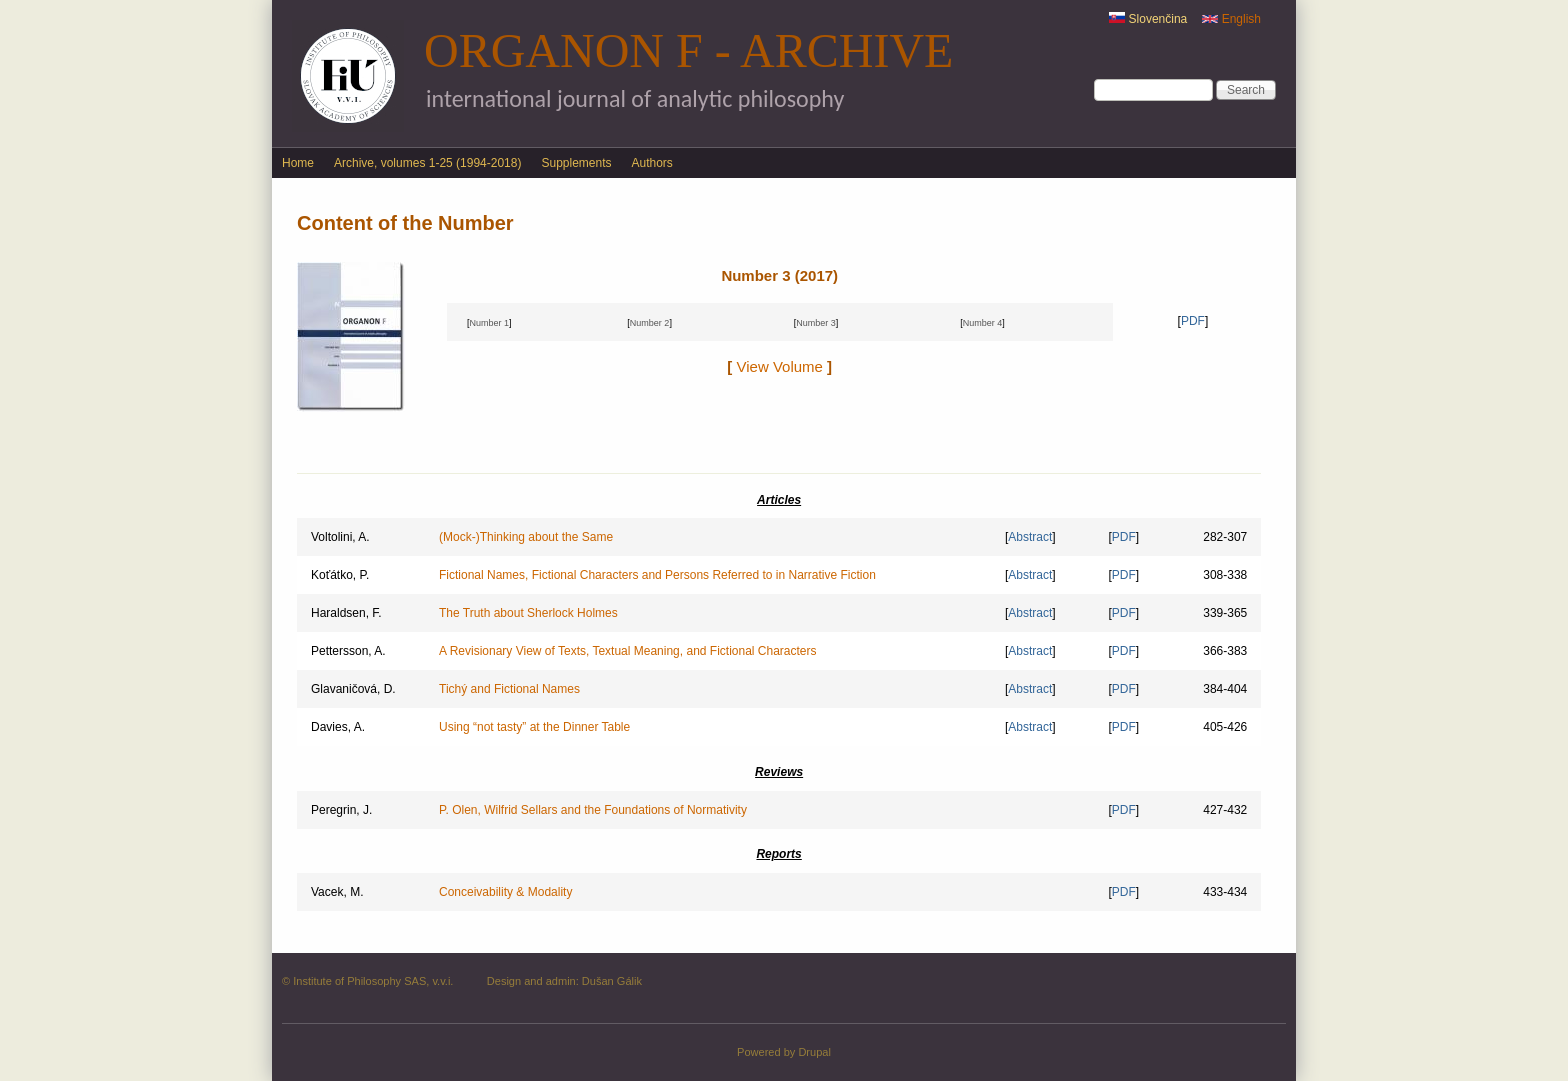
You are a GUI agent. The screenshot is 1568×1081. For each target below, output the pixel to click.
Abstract (1030, 537)
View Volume (780, 366)
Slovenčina (1148, 19)
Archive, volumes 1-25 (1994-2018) (427, 163)
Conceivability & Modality (505, 892)
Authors (652, 163)
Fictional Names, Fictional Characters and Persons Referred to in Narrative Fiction (657, 575)
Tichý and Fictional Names (509, 689)
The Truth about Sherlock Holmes (528, 613)
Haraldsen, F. (346, 613)
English (1231, 19)
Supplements (576, 163)
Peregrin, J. (341, 810)
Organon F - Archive (688, 50)
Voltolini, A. (340, 537)
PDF (1193, 321)
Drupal (814, 1052)
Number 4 (983, 323)
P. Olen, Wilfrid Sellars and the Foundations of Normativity (593, 810)
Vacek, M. (337, 892)
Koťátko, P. (340, 575)
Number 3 (816, 323)
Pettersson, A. (348, 651)
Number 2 (650, 323)
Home (298, 163)
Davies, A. (338, 727)
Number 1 (489, 323)
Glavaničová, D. (353, 689)
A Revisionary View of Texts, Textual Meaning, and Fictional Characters (628, 651)
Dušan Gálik (612, 981)
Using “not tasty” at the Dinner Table (534, 727)
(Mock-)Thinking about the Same (526, 537)
